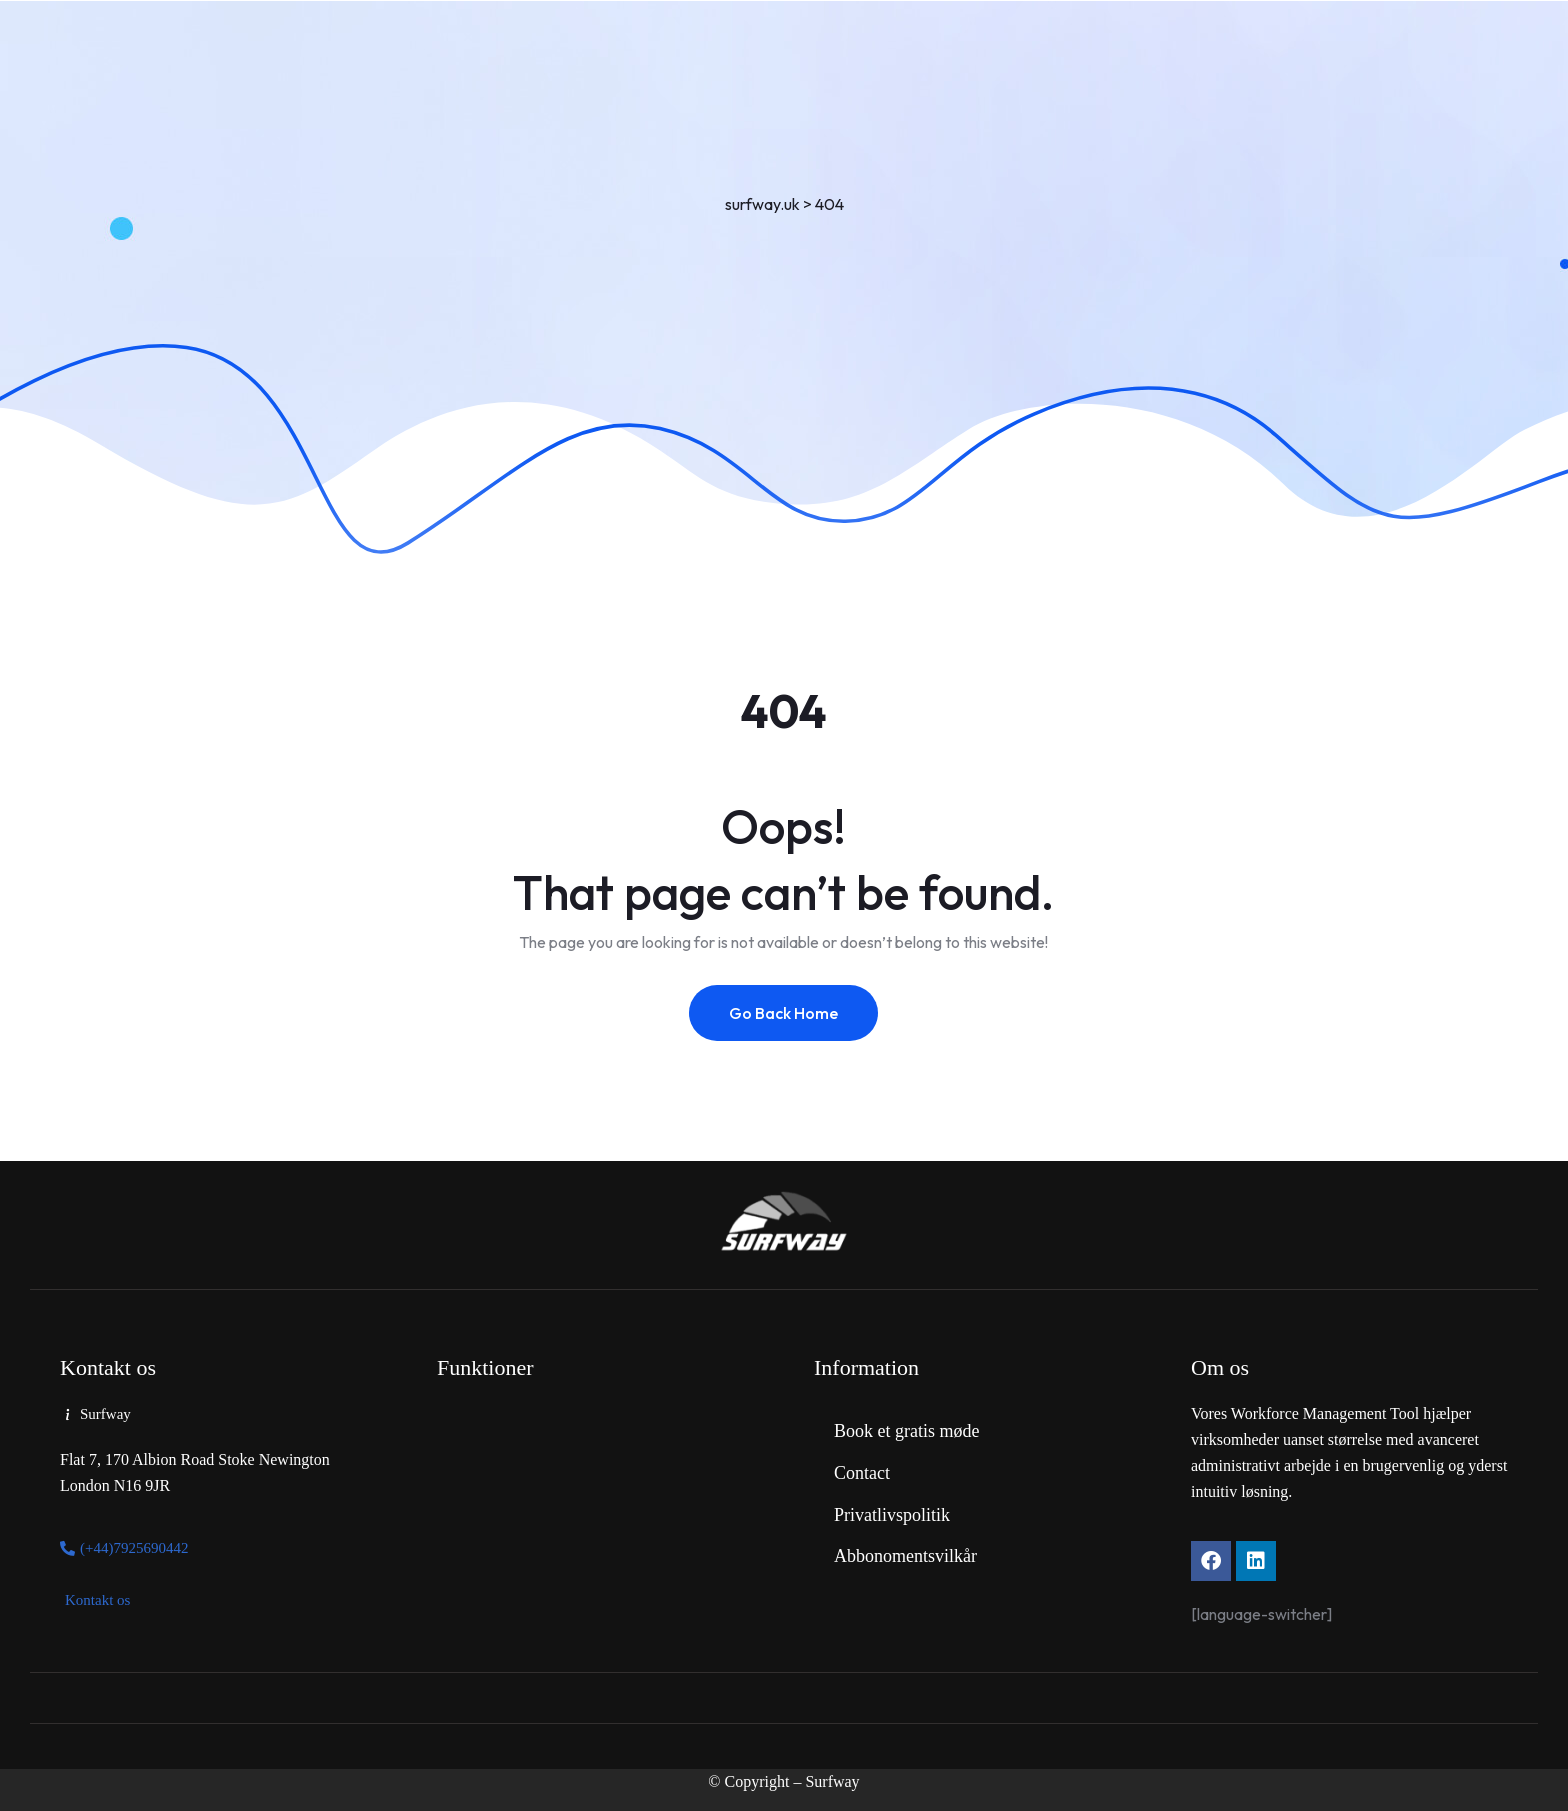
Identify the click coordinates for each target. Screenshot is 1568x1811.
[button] (95, 1415)
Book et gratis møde (906, 1431)
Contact (862, 1473)
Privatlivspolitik (892, 1515)
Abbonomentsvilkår (905, 1556)
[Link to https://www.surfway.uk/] (784, 1222)
